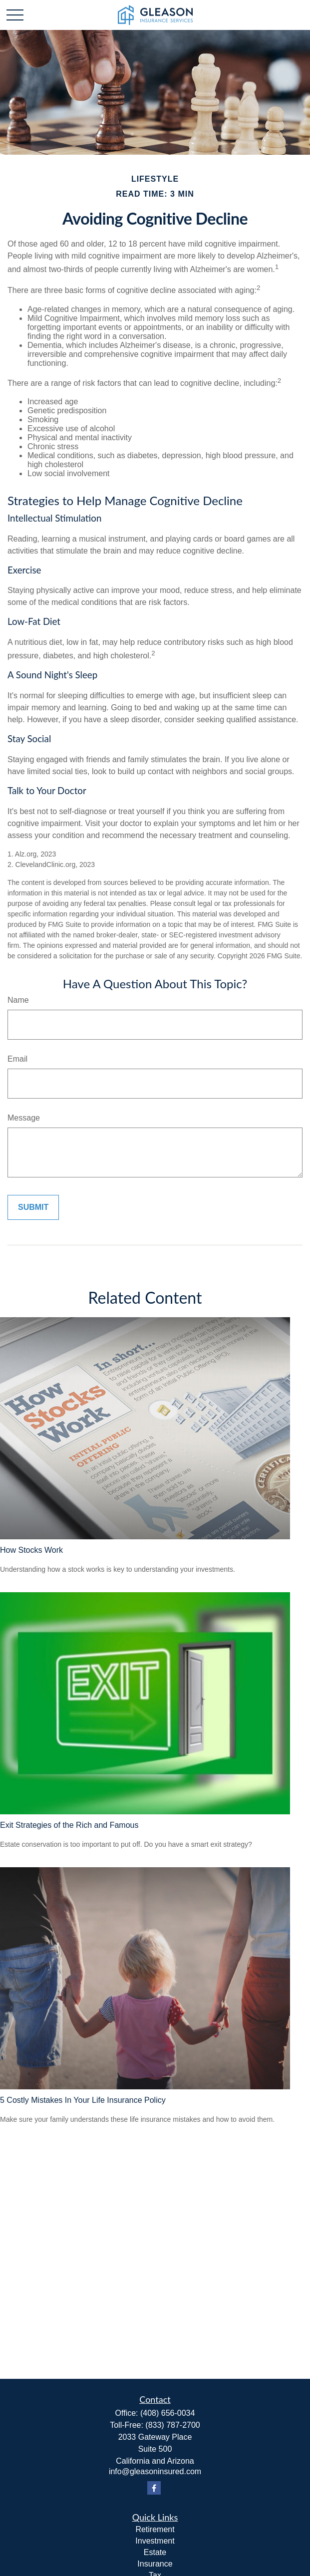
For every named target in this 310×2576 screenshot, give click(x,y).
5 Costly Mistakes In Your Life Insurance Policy (83, 2100)
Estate (155, 2552)
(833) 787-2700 (172, 2425)
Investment (154, 2541)
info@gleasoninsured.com (155, 2471)
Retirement (154, 2529)
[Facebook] (154, 2488)
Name (18, 1000)
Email (17, 1059)
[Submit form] (33, 1207)
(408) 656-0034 (167, 2413)
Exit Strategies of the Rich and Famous (69, 1825)
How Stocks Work (31, 1550)
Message (23, 1118)
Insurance (154, 2564)
